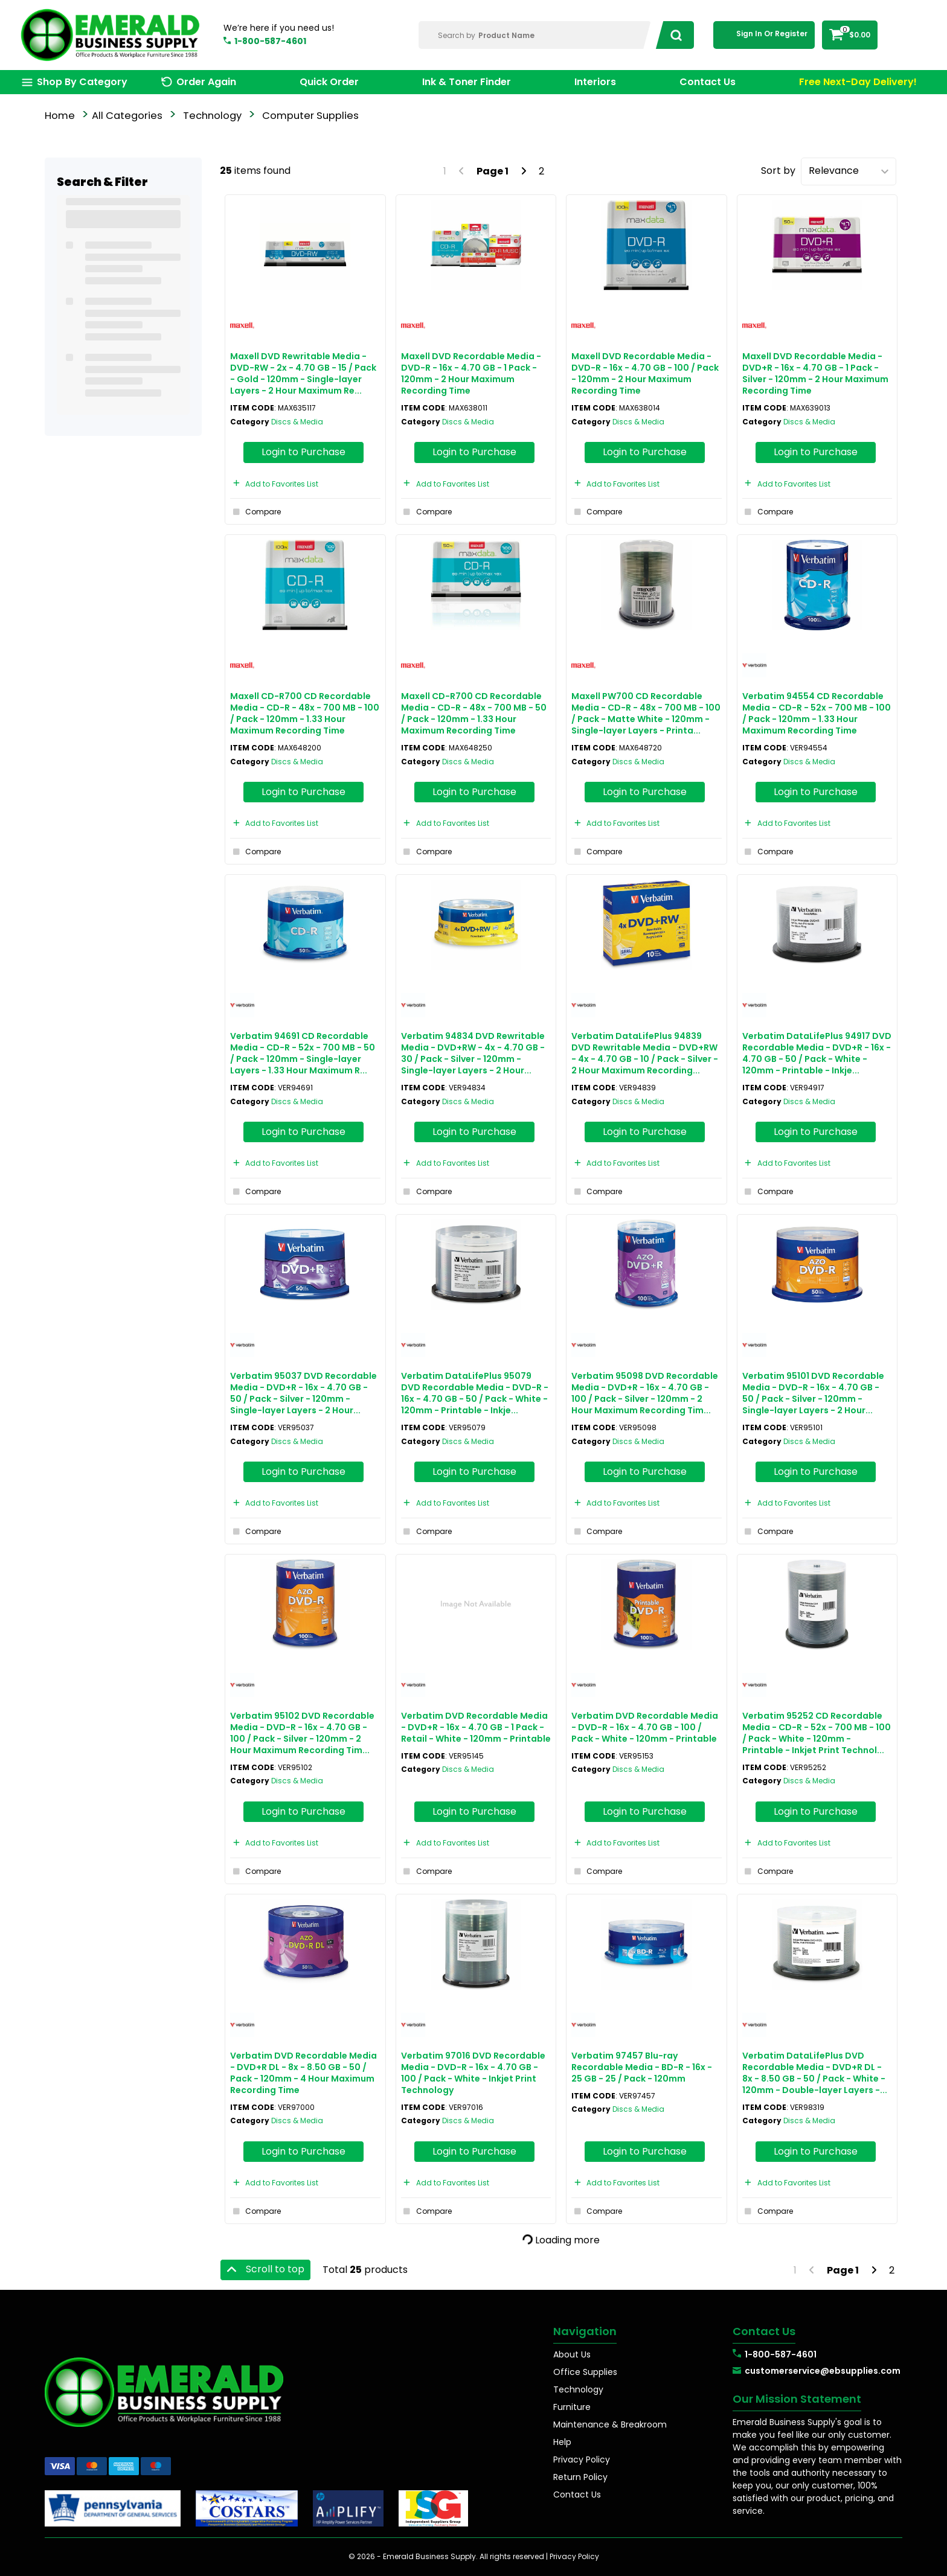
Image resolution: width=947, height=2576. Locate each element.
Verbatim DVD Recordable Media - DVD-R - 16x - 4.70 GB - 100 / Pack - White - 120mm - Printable (644, 1727)
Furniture (572, 2407)
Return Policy (580, 2477)
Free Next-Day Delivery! (858, 82)
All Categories (127, 116)
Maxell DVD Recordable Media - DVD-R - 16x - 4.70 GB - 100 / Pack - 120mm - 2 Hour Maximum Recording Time (645, 373)
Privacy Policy (581, 2459)
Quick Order (329, 82)
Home (60, 116)
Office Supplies (585, 2372)
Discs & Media (297, 422)
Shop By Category (82, 82)
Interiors (595, 82)
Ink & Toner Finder (466, 82)
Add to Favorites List (274, 484)
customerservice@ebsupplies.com (822, 2371)
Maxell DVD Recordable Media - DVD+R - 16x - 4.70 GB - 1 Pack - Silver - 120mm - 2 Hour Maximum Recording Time (815, 373)
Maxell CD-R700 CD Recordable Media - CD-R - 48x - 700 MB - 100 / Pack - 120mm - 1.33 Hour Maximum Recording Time (304, 713)
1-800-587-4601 (270, 41)
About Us (572, 2354)
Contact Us (707, 82)
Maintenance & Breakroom (610, 2424)
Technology (212, 116)
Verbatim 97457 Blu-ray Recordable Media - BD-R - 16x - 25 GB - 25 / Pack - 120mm (641, 2067)
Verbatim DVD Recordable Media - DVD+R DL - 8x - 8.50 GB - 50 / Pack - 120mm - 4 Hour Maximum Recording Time (303, 2073)
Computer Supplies (310, 116)
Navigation (585, 2331)
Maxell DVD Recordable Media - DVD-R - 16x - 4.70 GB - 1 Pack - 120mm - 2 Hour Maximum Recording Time (471, 373)
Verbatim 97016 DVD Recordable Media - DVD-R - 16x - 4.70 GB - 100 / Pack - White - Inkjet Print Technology (473, 2073)
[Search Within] (535, 35)
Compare (255, 512)
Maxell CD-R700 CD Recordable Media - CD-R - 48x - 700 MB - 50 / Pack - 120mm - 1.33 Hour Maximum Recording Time (474, 713)
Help (562, 2442)
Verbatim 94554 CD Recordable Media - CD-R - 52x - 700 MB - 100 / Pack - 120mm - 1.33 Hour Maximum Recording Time (816, 713)
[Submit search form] (672, 35)
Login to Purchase (303, 452)
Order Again (206, 82)
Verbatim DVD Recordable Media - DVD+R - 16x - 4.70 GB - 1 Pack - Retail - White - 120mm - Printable (476, 1727)
